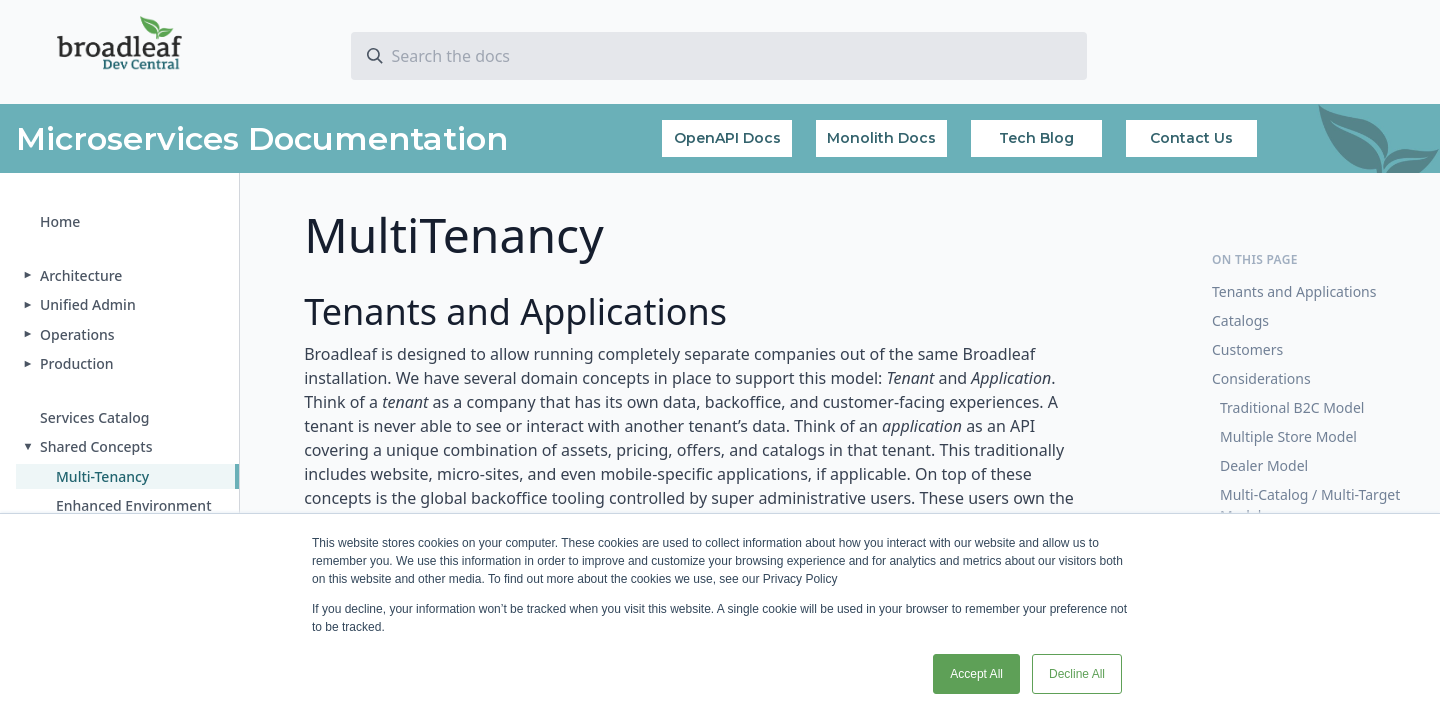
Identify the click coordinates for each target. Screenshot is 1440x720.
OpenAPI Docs (727, 138)
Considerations (1261, 378)
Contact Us (1191, 138)
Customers (1247, 349)
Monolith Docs (881, 138)
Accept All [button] (976, 674)
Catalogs (1240, 320)
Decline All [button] (1077, 674)
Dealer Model (1264, 465)
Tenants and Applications (1294, 291)
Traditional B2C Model (1292, 407)
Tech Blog (1036, 138)
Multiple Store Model (1288, 436)
